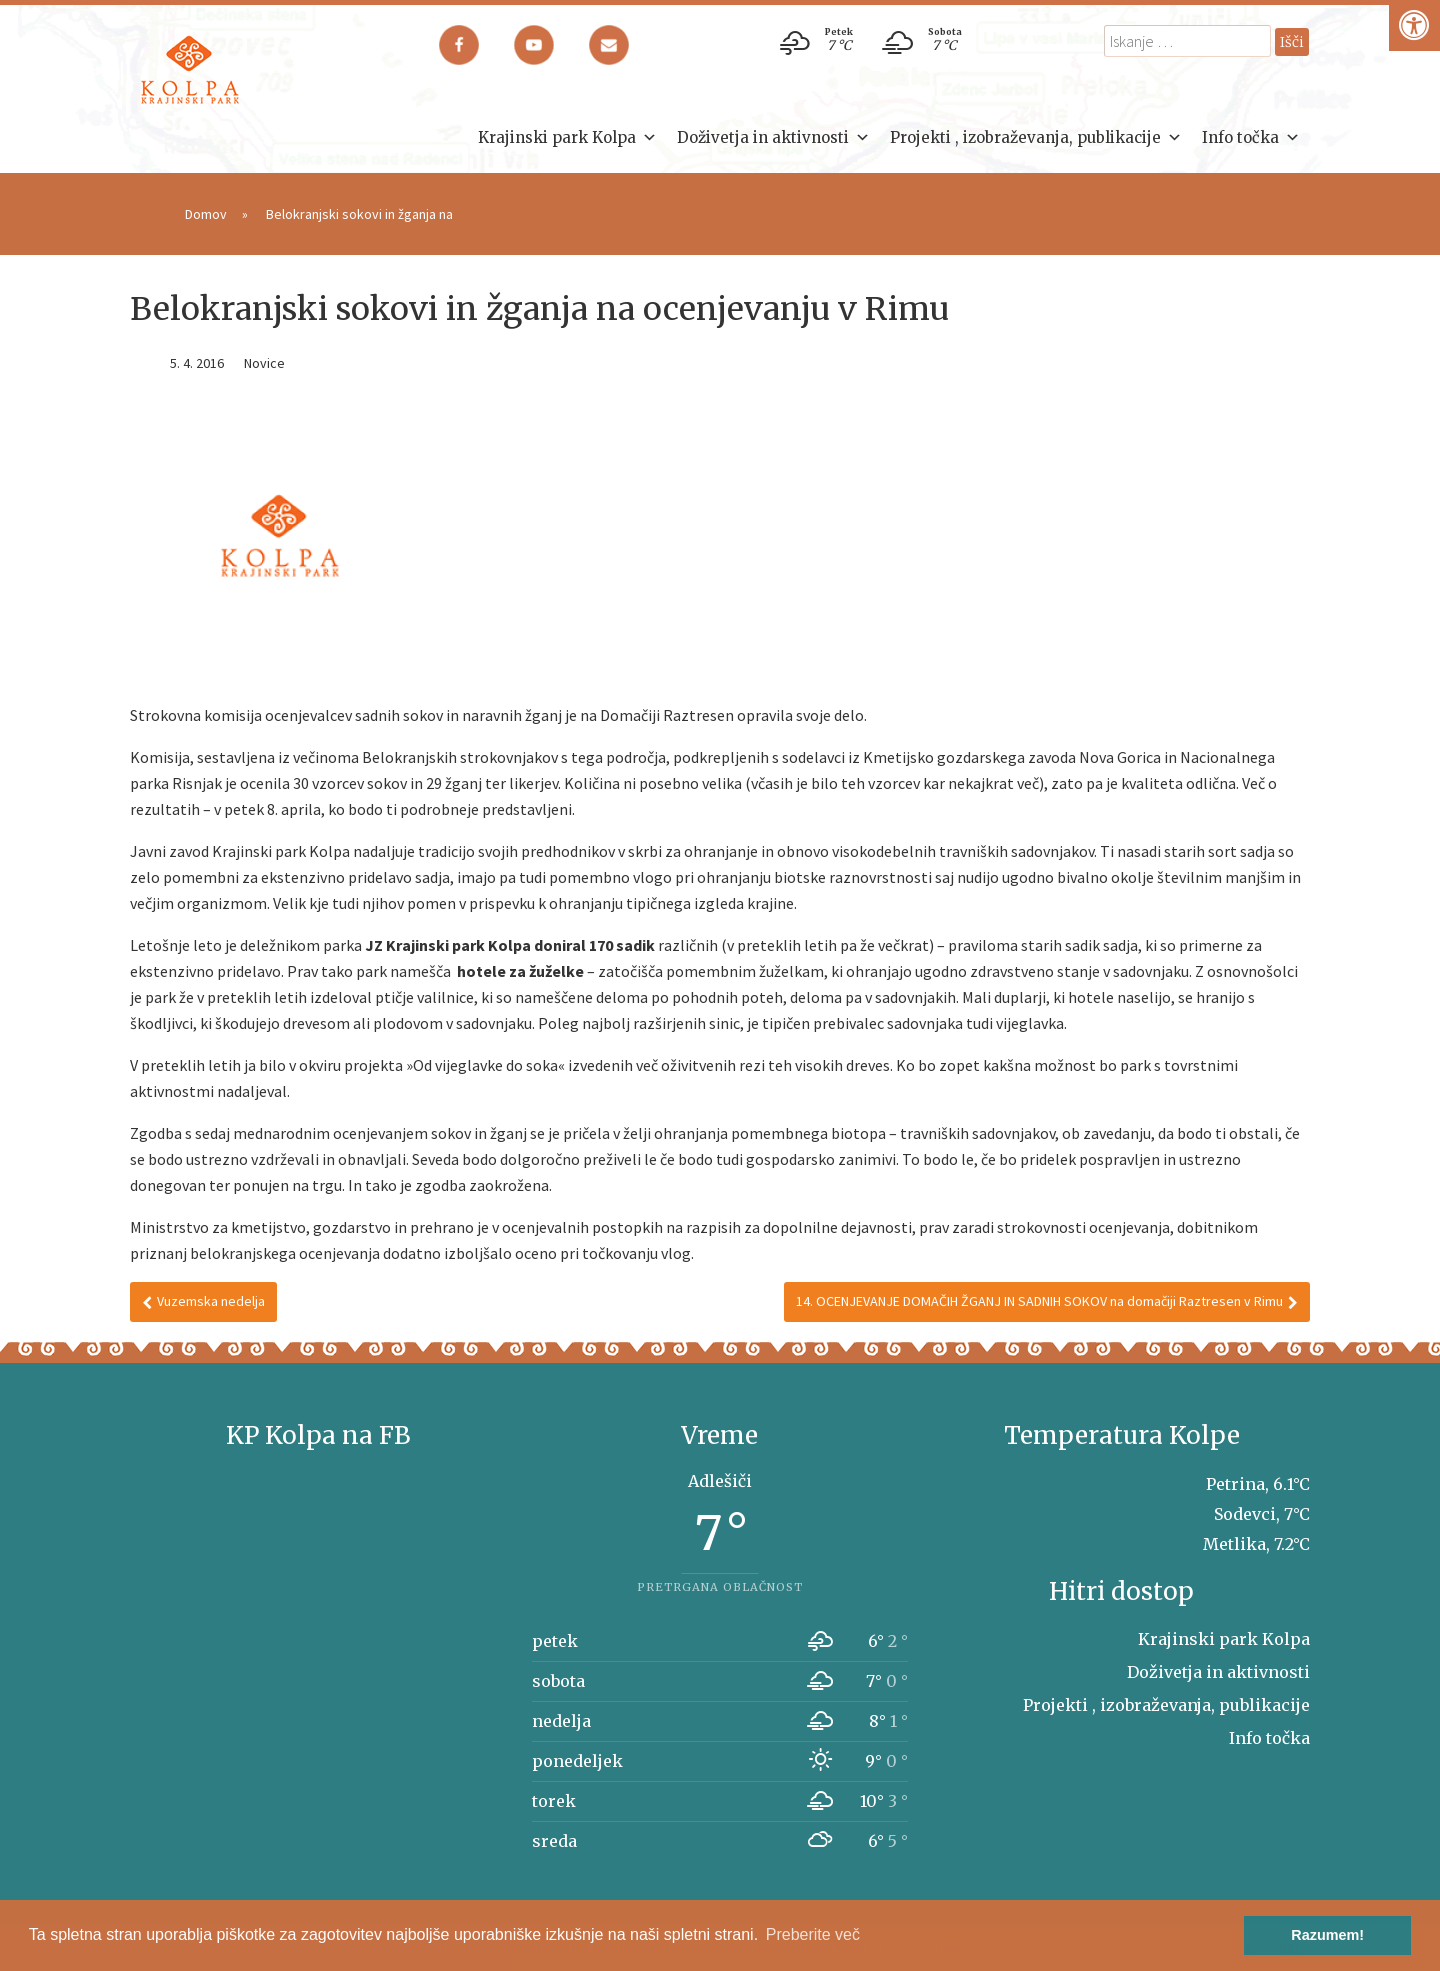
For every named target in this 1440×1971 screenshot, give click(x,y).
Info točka (1251, 138)
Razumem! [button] (1327, 1935)
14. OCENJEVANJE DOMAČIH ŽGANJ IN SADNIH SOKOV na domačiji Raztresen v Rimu (1047, 1301)
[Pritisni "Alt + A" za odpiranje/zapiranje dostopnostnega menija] (1414, 25)
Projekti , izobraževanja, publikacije (1036, 138)
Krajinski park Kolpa (567, 138)
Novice (264, 363)
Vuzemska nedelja (203, 1301)
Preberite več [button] (813, 1934)
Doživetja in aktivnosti (773, 138)
